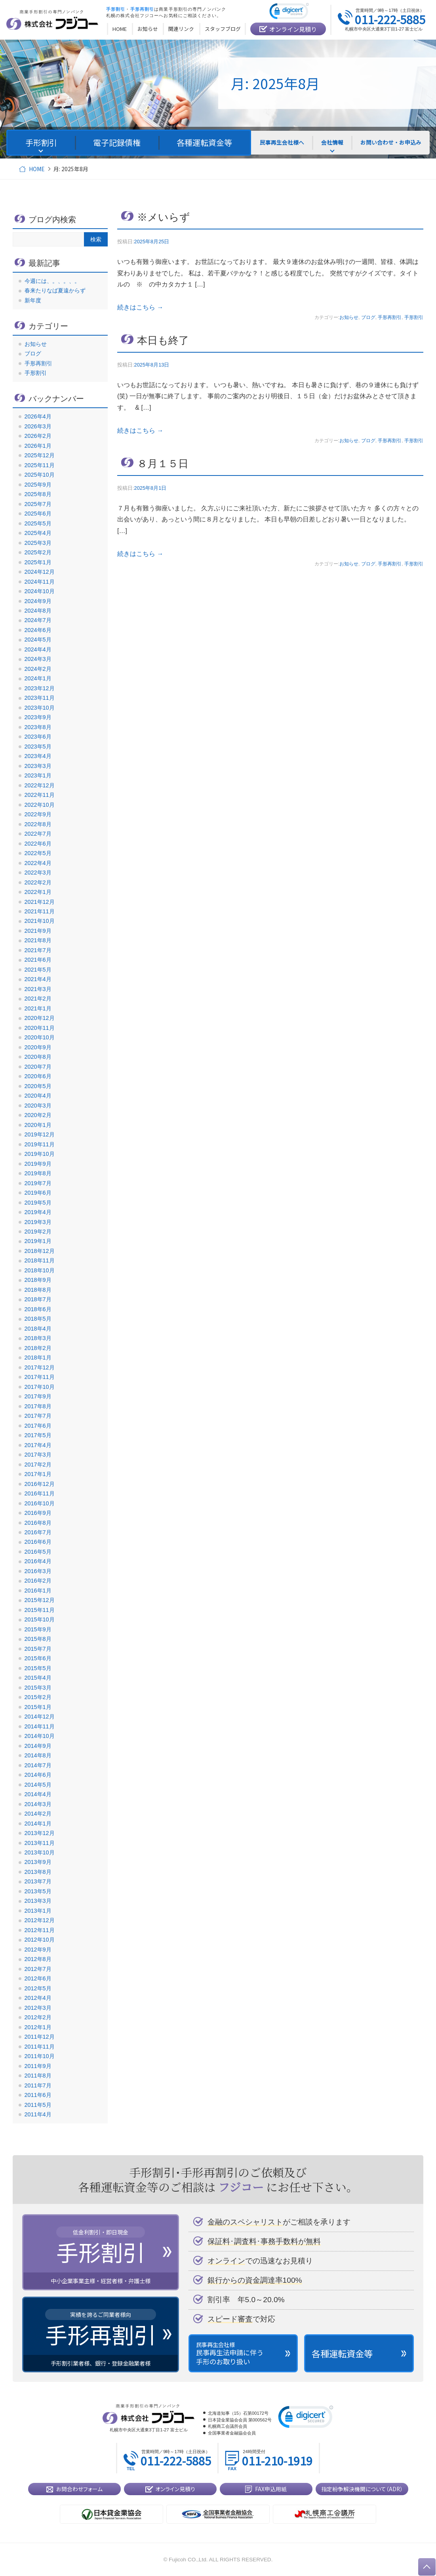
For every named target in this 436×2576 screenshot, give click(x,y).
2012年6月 (38, 1978)
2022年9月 (38, 814)
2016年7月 (38, 1532)
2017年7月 (38, 1416)
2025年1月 (38, 562)
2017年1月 (38, 1474)
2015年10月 (40, 1619)
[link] (289, 12)
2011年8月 (38, 2075)
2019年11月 (40, 1144)
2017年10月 (40, 1387)
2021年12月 (40, 902)
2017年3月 (38, 1454)
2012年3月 (38, 2008)
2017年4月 (38, 1445)
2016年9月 (38, 1513)
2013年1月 (38, 1911)
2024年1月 (38, 678)
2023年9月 (38, 717)
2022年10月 (40, 805)
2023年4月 (38, 756)
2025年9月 (38, 484)
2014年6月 (38, 1775)
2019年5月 (38, 1202)
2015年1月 (38, 1707)
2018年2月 (38, 1348)
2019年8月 (38, 1173)
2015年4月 (38, 1678)
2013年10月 (40, 1852)
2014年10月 (40, 1736)
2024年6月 (38, 630)
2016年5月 (38, 1552)
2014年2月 (38, 1813)
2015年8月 (38, 1639)
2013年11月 (40, 1843)
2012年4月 (38, 1998)
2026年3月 (38, 426)
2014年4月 (38, 1794)
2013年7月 (38, 1881)
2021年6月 (38, 960)
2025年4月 (38, 533)
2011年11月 (40, 2046)
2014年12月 (40, 1716)
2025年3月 (38, 543)
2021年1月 (38, 1008)
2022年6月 (38, 843)
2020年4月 (38, 1095)
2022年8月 (38, 824)
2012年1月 (38, 2027)
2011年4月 (38, 2114)
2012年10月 (40, 1939)
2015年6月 (38, 1658)
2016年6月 (38, 1542)
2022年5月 (38, 853)
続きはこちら (140, 307)
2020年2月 (38, 1115)
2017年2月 (38, 1464)
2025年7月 (38, 504)
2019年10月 (40, 1154)
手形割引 (413, 317)
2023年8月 (38, 727)
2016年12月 (40, 1484)
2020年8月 (38, 1057)
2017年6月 (38, 1426)
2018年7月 (38, 1299)
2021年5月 (38, 969)
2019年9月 (38, 1164)
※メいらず (163, 217)
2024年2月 (38, 669)
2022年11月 (40, 795)
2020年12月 (40, 1018)
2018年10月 (40, 1270)
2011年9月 (38, 2066)
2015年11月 (40, 1610)
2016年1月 (38, 1590)
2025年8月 (38, 494)
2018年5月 (38, 1319)
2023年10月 (40, 708)
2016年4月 (38, 1561)
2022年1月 (38, 892)
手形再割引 (390, 317)
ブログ (368, 317)
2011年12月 (40, 2037)
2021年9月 (38, 931)
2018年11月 (40, 1260)
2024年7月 (38, 620)
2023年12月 (40, 688)
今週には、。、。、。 (52, 281)
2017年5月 (38, 1435)
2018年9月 (38, 1280)
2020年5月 (38, 1086)
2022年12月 (40, 785)
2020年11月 (40, 1028)
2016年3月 (38, 1571)
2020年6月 (38, 1076)
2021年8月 (38, 940)
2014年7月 (38, 1765)
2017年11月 (40, 1377)
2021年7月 (38, 950)
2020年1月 (38, 1125)
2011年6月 (38, 2095)
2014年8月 (38, 1755)
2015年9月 (38, 1629)
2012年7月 (38, 1969)
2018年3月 (38, 1338)
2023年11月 (40, 698)
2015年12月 (40, 1600)
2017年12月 (40, 1367)
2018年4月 (38, 1328)
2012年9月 (38, 1949)
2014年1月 (38, 1823)
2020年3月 (38, 1105)
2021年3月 (38, 989)
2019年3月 (38, 1222)
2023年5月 (38, 746)
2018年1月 (38, 1357)
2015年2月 (38, 1697)
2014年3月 (38, 1804)
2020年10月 (40, 1037)
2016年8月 (38, 1523)
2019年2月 (38, 1231)
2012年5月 (38, 1988)
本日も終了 (163, 340)
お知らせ (348, 317)
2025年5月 (38, 523)
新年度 (33, 300)
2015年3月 (38, 1687)
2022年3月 (38, 872)
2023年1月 (38, 775)
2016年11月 (40, 1493)
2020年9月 (38, 1047)
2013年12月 (40, 1833)
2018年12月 (40, 1251)
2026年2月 (38, 436)
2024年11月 (40, 582)
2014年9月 (38, 1746)
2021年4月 (38, 979)
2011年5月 (38, 2105)
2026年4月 (38, 416)
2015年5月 (38, 1668)
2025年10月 (40, 475)
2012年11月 (40, 1930)
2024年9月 (38, 601)
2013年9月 (38, 1862)
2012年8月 (38, 1959)
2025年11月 (40, 465)
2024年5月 (38, 639)
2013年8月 (38, 1872)
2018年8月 (38, 1290)
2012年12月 (40, 1920)
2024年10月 (40, 591)
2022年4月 (38, 863)
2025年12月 (40, 455)
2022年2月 (38, 882)
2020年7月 (38, 1067)
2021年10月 (40, 921)
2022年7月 (38, 834)
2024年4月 (38, 649)
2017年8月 (38, 1406)
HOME (36, 169)
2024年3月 (38, 659)
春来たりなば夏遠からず (55, 290)
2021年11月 (40, 911)
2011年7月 (38, 2085)
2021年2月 (38, 998)
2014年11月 (40, 1726)
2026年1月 (38, 446)
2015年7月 (38, 1649)
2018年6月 (38, 1309)
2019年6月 (38, 1193)
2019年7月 (38, 1183)
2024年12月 (40, 572)
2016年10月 (40, 1503)
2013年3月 (38, 1901)
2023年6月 (38, 736)
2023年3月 (38, 766)
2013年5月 (38, 1891)
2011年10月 (40, 2056)
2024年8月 (38, 610)
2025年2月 (38, 552)
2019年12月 (40, 1134)
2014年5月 (38, 1785)
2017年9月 (38, 1396)
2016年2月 (38, 1580)
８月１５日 (162, 463)
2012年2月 (38, 2017)
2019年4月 (38, 1212)
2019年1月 (38, 1241)
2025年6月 (38, 513)
